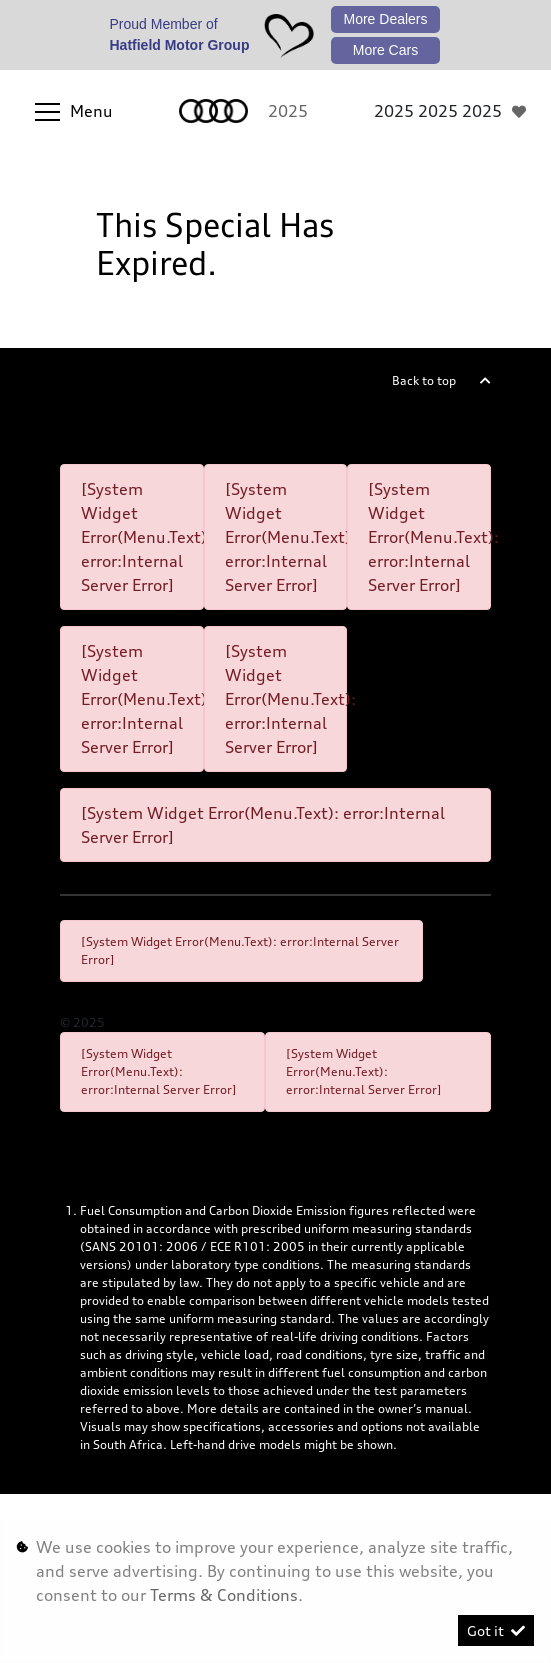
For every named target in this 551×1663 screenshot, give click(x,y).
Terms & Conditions (224, 1595)
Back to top (424, 380)
